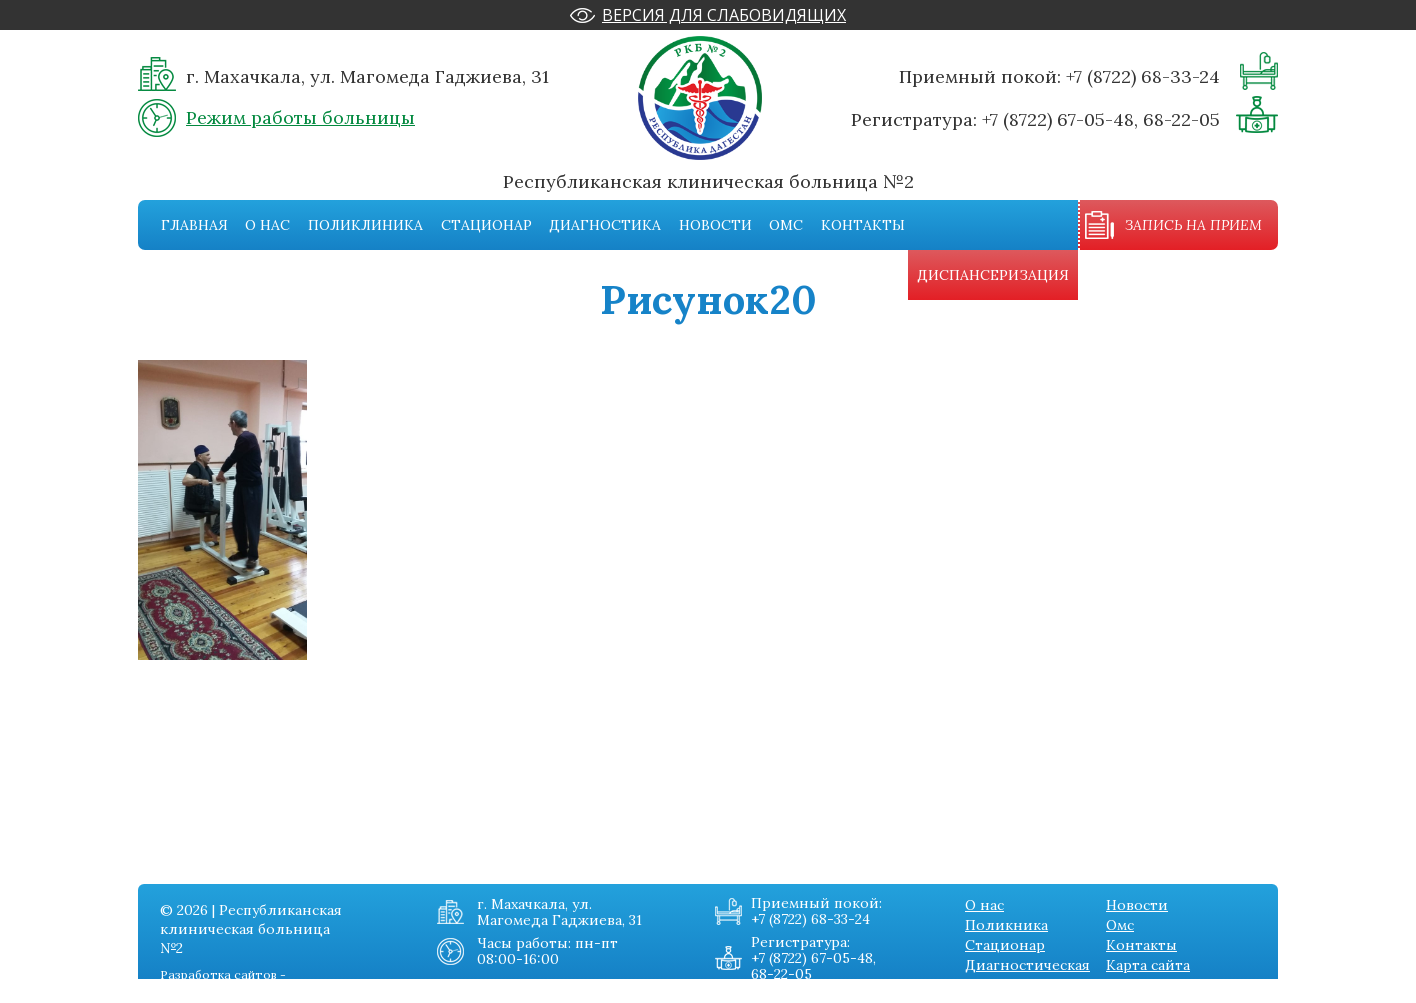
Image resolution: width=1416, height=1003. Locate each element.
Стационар (486, 225)
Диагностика (605, 225)
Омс (786, 225)
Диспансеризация (993, 275)
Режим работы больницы (300, 117)
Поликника (1006, 925)
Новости (715, 225)
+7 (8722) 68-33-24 (1143, 76)
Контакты (863, 225)
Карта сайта (1148, 965)
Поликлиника (365, 225)
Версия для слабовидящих (724, 15)
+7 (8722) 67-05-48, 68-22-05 (1101, 119)
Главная (194, 225)
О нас (267, 225)
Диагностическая (1027, 965)
